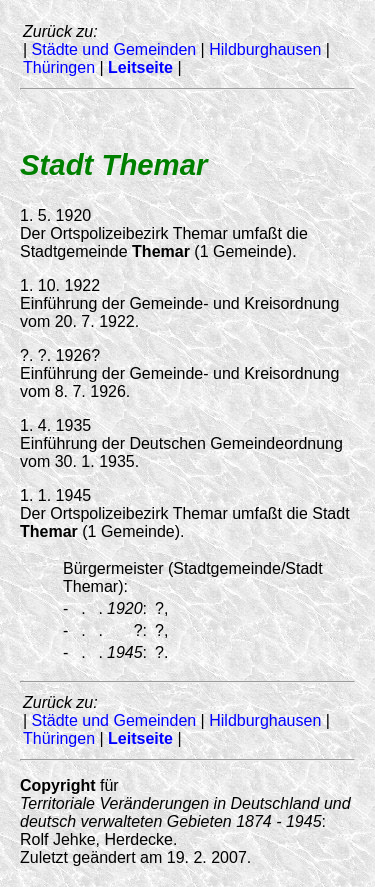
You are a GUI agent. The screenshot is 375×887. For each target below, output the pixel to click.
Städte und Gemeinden (114, 49)
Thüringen (59, 67)
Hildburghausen (265, 49)
